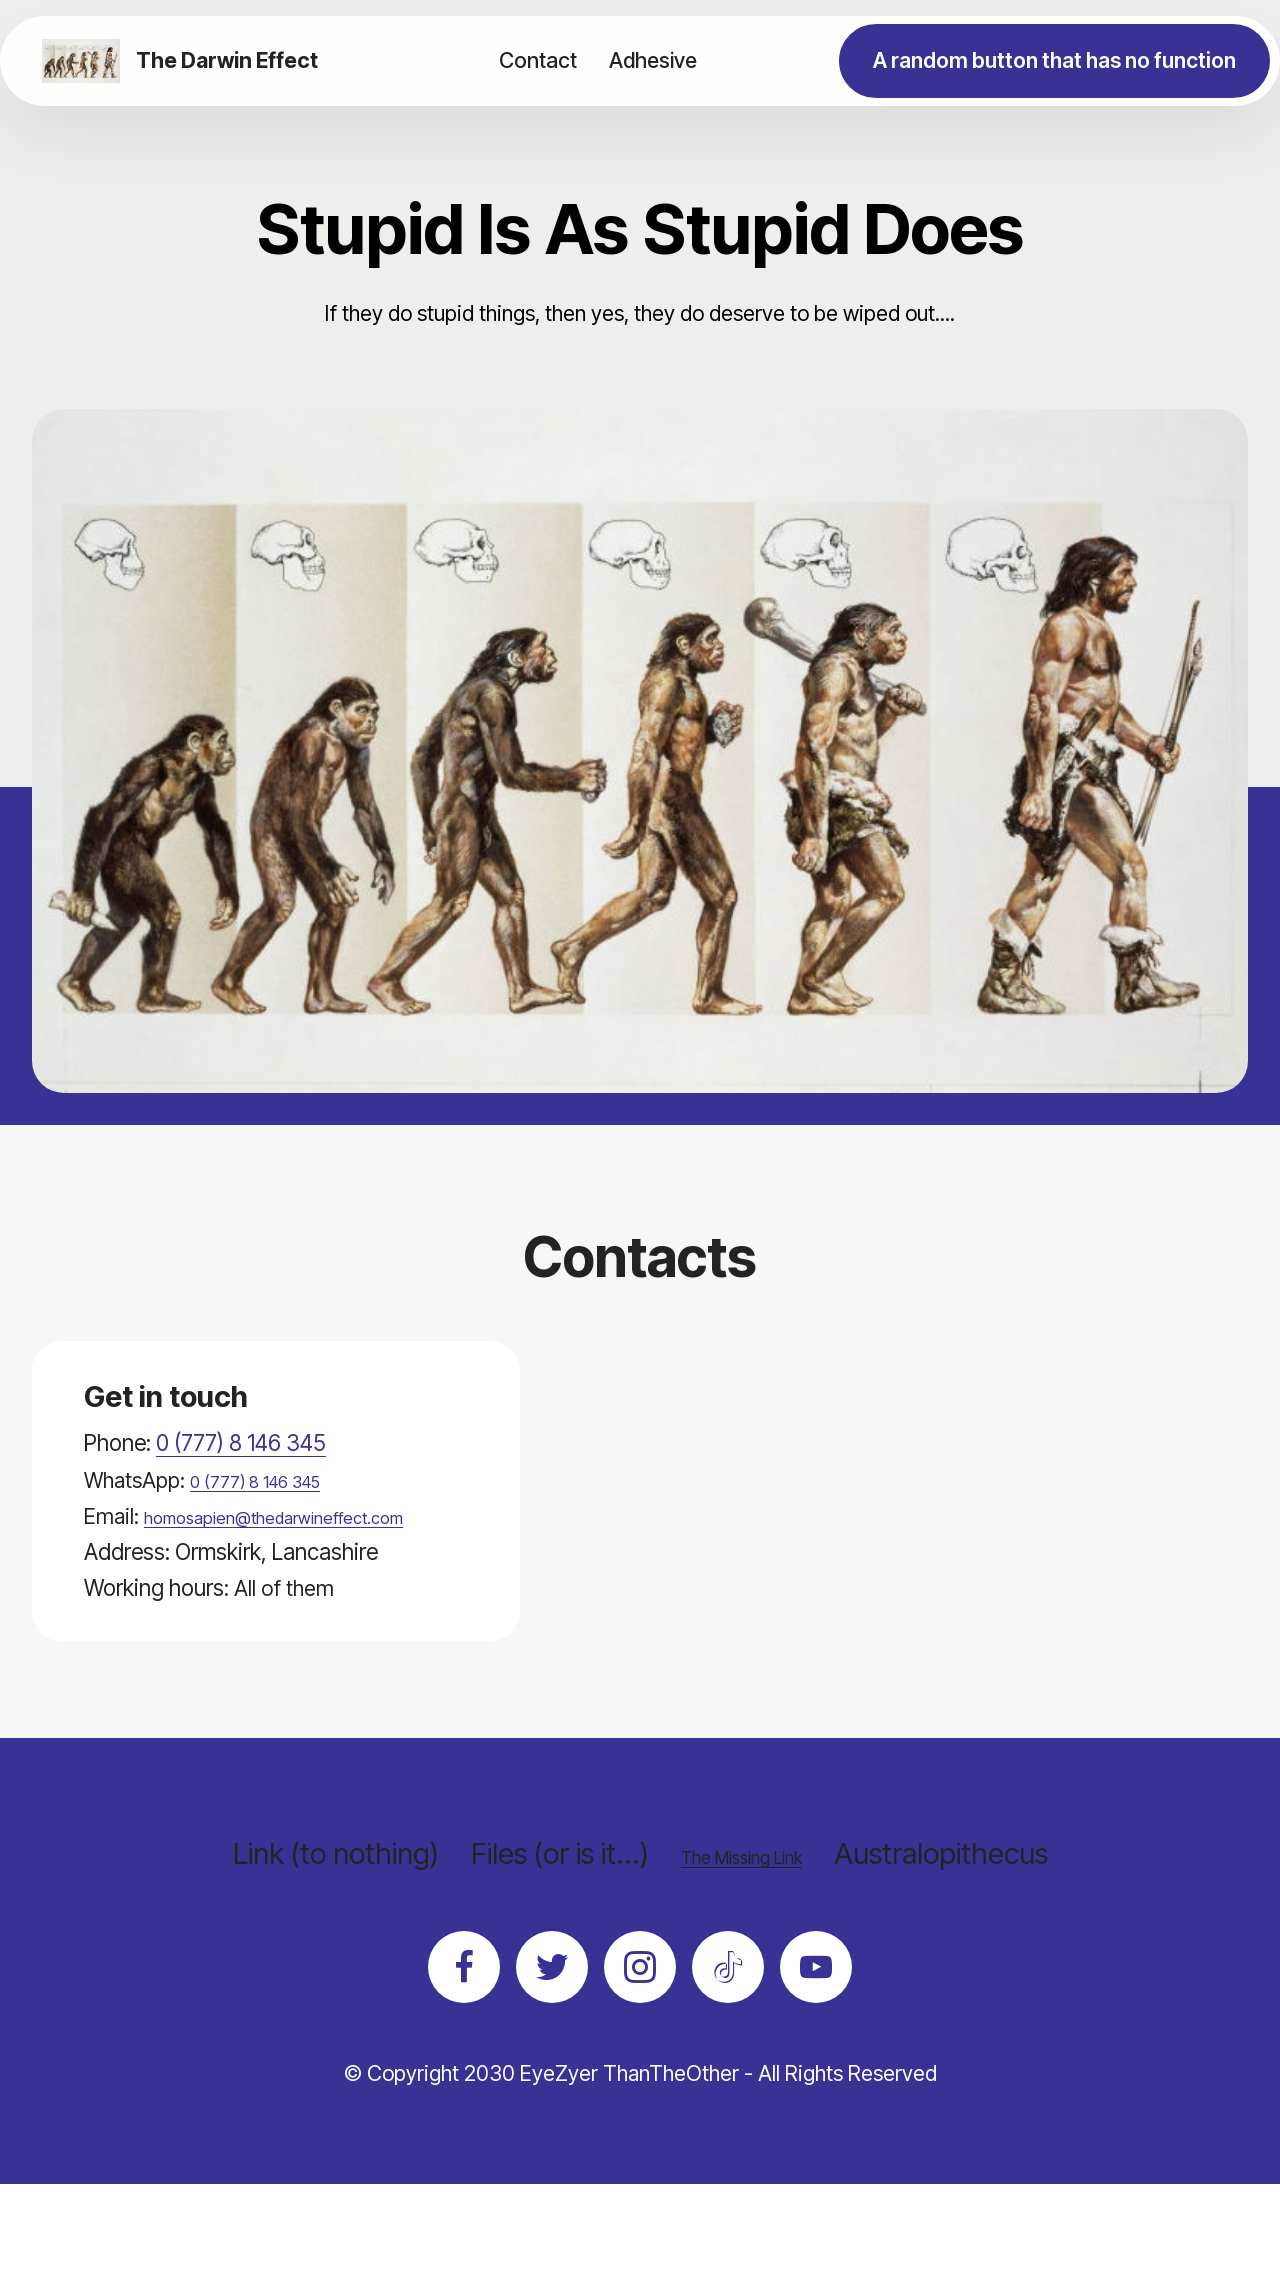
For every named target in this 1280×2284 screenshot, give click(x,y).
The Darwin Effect (234, 60)
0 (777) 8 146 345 (241, 1442)
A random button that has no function (1054, 60)
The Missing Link (741, 1889)
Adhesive (653, 60)
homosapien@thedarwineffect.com (249, 1552)
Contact (538, 60)
